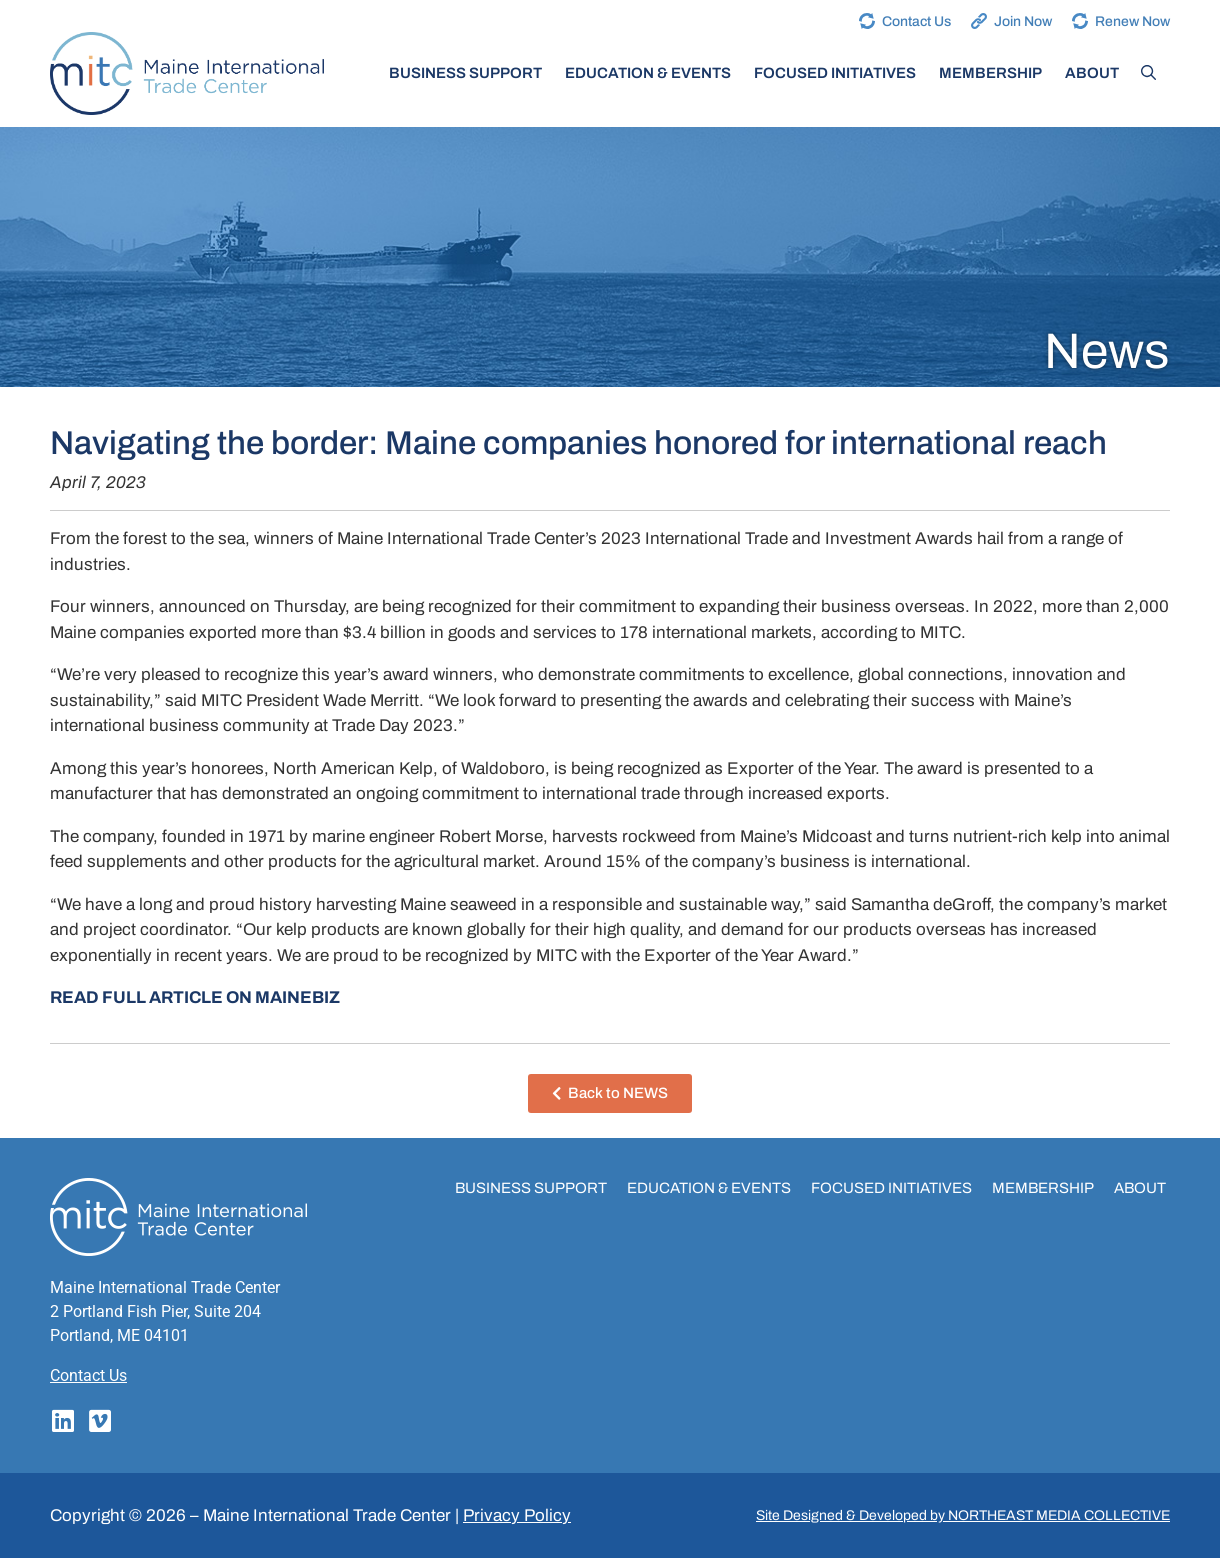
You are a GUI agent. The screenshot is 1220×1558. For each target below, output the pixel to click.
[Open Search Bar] (1148, 73)
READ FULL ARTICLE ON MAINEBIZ (195, 997)
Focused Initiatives (835, 73)
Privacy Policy (517, 1515)
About (1092, 73)
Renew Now (1132, 21)
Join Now (1023, 21)
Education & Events (648, 73)
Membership (990, 73)
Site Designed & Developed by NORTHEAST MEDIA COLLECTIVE (963, 1515)
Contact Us (916, 21)
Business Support (465, 73)
